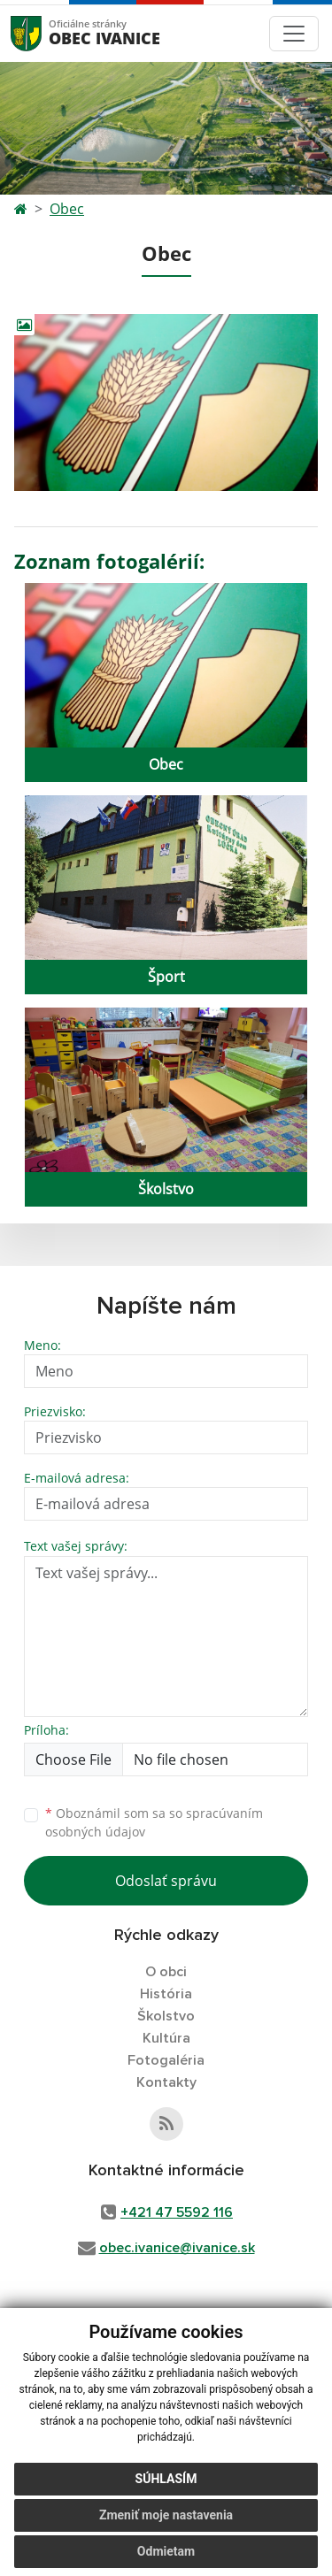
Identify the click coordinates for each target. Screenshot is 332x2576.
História (166, 1994)
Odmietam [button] (166, 2551)
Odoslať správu (166, 1880)
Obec (67, 208)
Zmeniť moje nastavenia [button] (166, 2515)
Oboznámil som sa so (154, 1822)
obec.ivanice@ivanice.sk (177, 2248)
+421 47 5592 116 (176, 2212)
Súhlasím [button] (166, 2479)
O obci (166, 1972)
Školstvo (166, 2016)
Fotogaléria (166, 2060)
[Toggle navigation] (294, 33)
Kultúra (166, 2038)
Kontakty (166, 2082)
